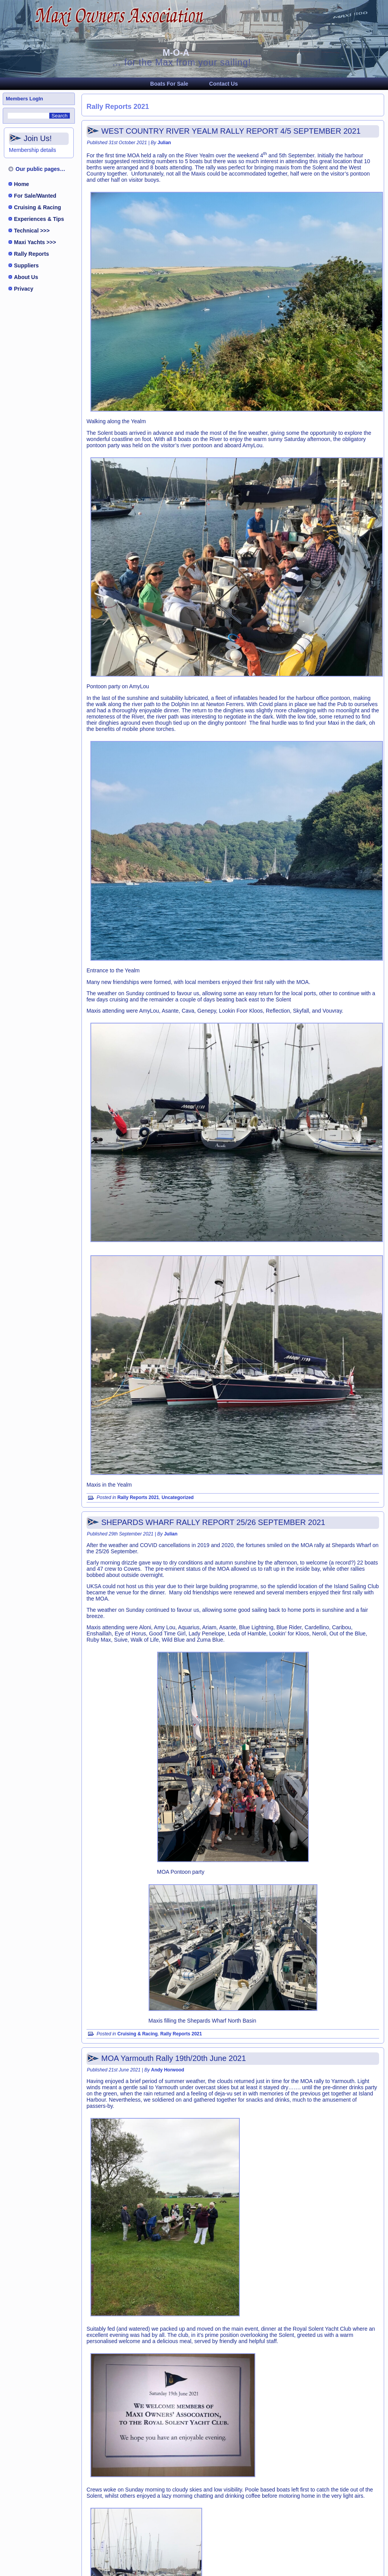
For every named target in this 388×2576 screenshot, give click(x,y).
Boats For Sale (169, 84)
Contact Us (223, 84)
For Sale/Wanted (35, 196)
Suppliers (26, 265)
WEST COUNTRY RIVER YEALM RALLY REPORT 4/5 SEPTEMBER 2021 (230, 131)
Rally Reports (31, 254)
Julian (164, 142)
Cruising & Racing (37, 207)
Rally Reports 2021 (138, 1497)
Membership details (32, 150)
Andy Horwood (167, 2070)
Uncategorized (177, 1497)
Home (21, 184)
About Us (26, 277)
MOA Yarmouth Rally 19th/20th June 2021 (173, 2058)
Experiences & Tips (39, 219)
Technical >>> (32, 230)
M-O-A (176, 53)
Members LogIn (24, 99)
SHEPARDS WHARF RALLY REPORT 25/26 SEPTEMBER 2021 (213, 1522)
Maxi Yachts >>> (35, 242)
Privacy (23, 289)
